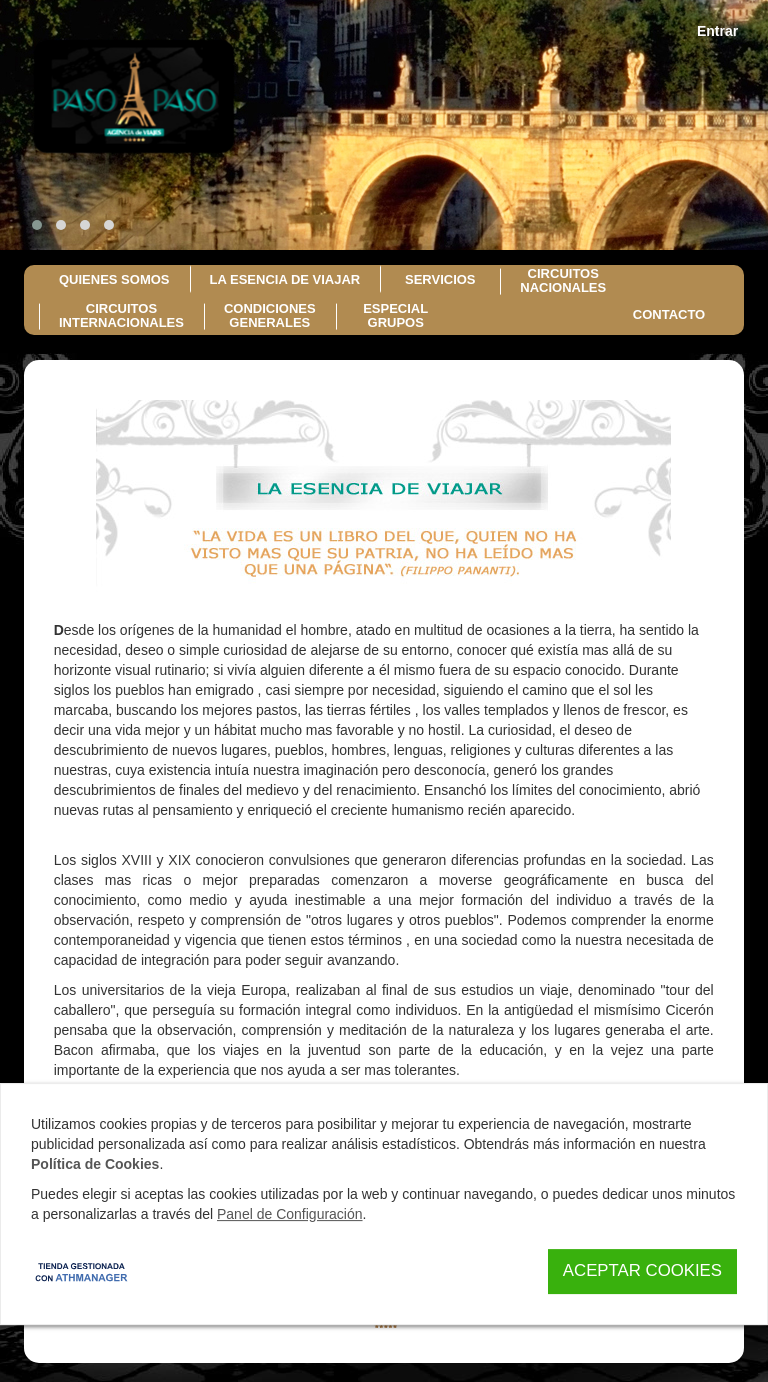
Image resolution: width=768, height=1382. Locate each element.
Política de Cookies (95, 1164)
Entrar (717, 31)
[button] (37, 225)
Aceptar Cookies (642, 1270)
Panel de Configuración (290, 1214)
